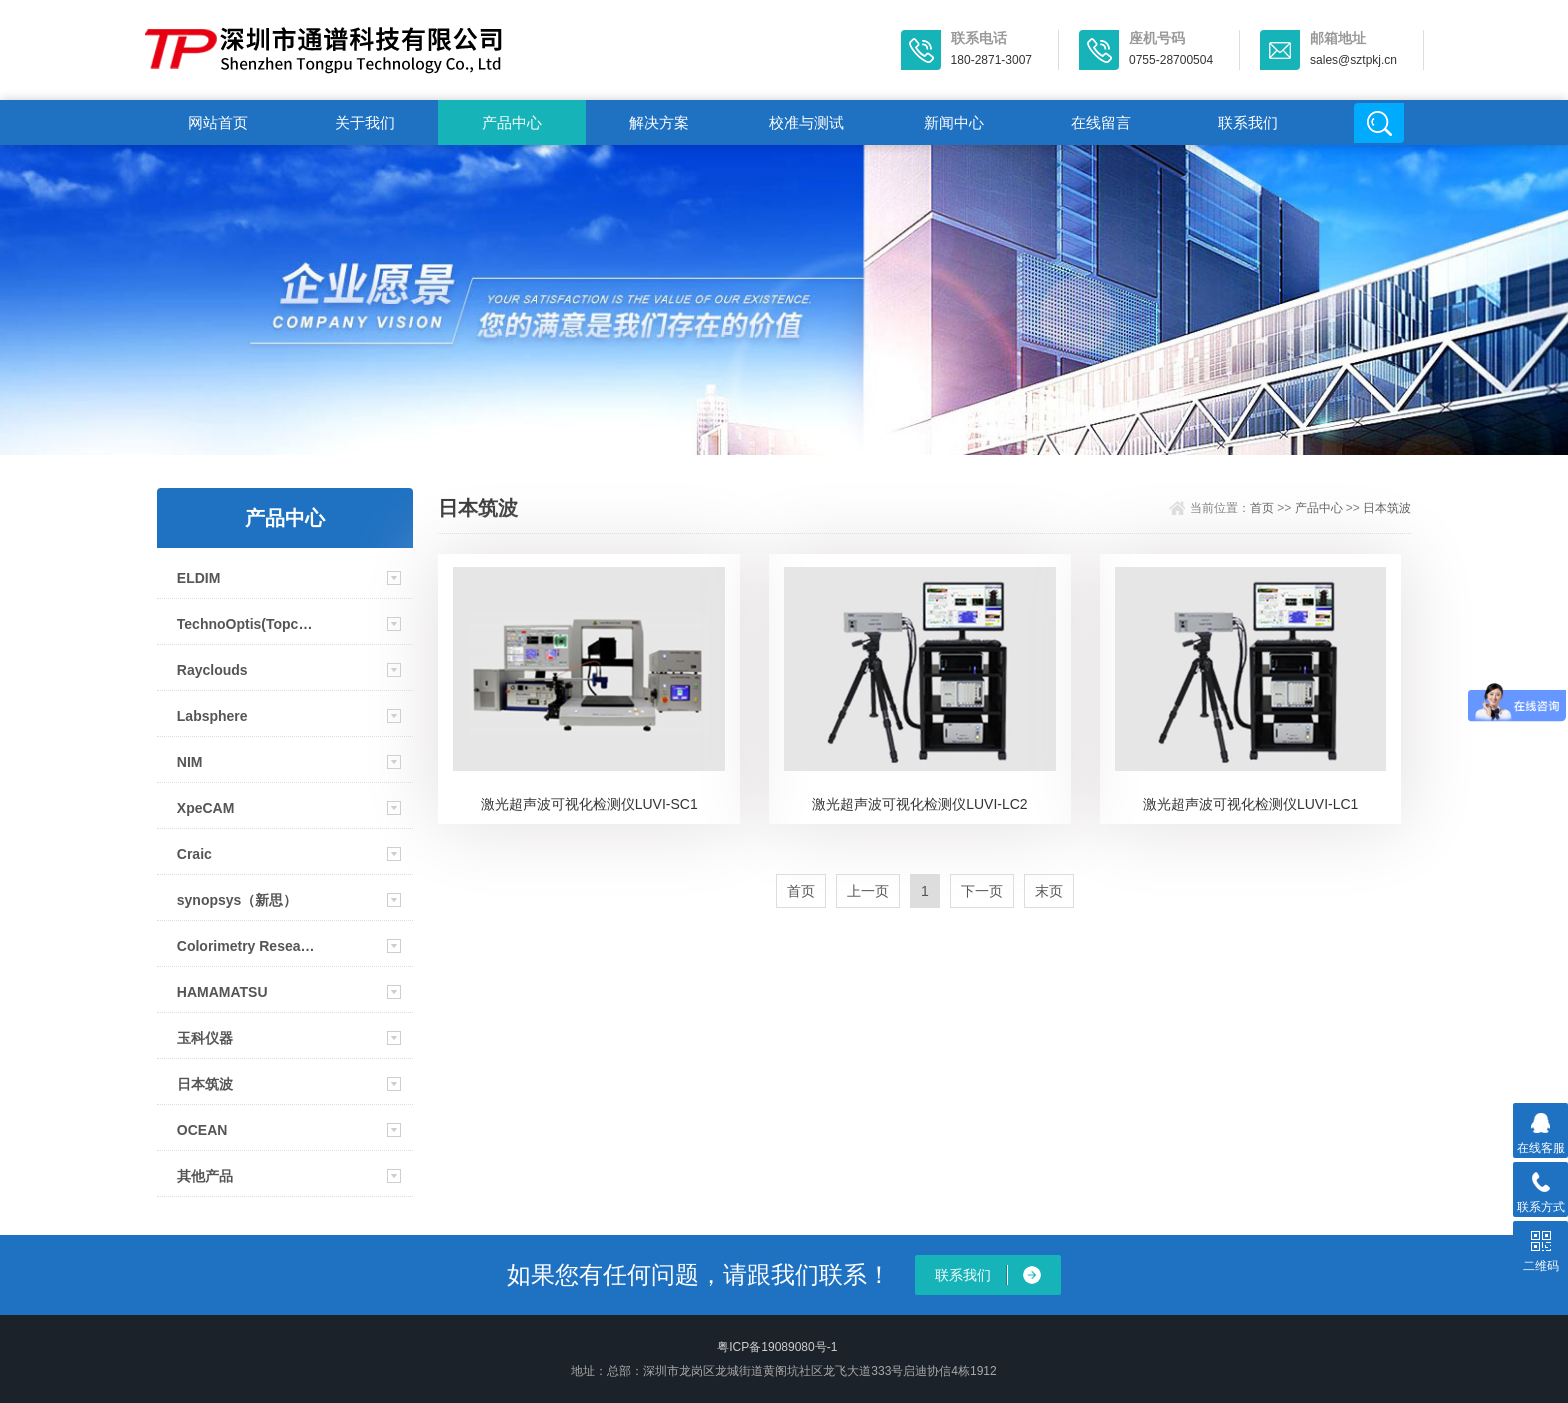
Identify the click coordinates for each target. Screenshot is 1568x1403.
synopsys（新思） (237, 900)
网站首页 (218, 122)
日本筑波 (205, 1084)
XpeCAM (206, 808)
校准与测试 (806, 122)
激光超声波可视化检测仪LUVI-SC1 (589, 804)
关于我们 (365, 122)
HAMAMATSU (222, 992)
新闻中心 (954, 122)
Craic (194, 854)
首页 (1262, 508)
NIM (190, 762)
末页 (1049, 891)
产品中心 (512, 122)
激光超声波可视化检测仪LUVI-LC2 (919, 804)
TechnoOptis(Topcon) (248, 624)
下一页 (982, 891)
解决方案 (659, 122)
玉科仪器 (205, 1038)
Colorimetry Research (248, 946)
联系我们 (1248, 122)
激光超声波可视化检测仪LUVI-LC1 (1250, 804)
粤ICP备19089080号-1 (777, 1347)
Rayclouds (212, 670)
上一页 (868, 891)
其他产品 (205, 1176)
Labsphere (212, 716)
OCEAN (202, 1130)
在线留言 (1101, 122)
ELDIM (199, 578)
